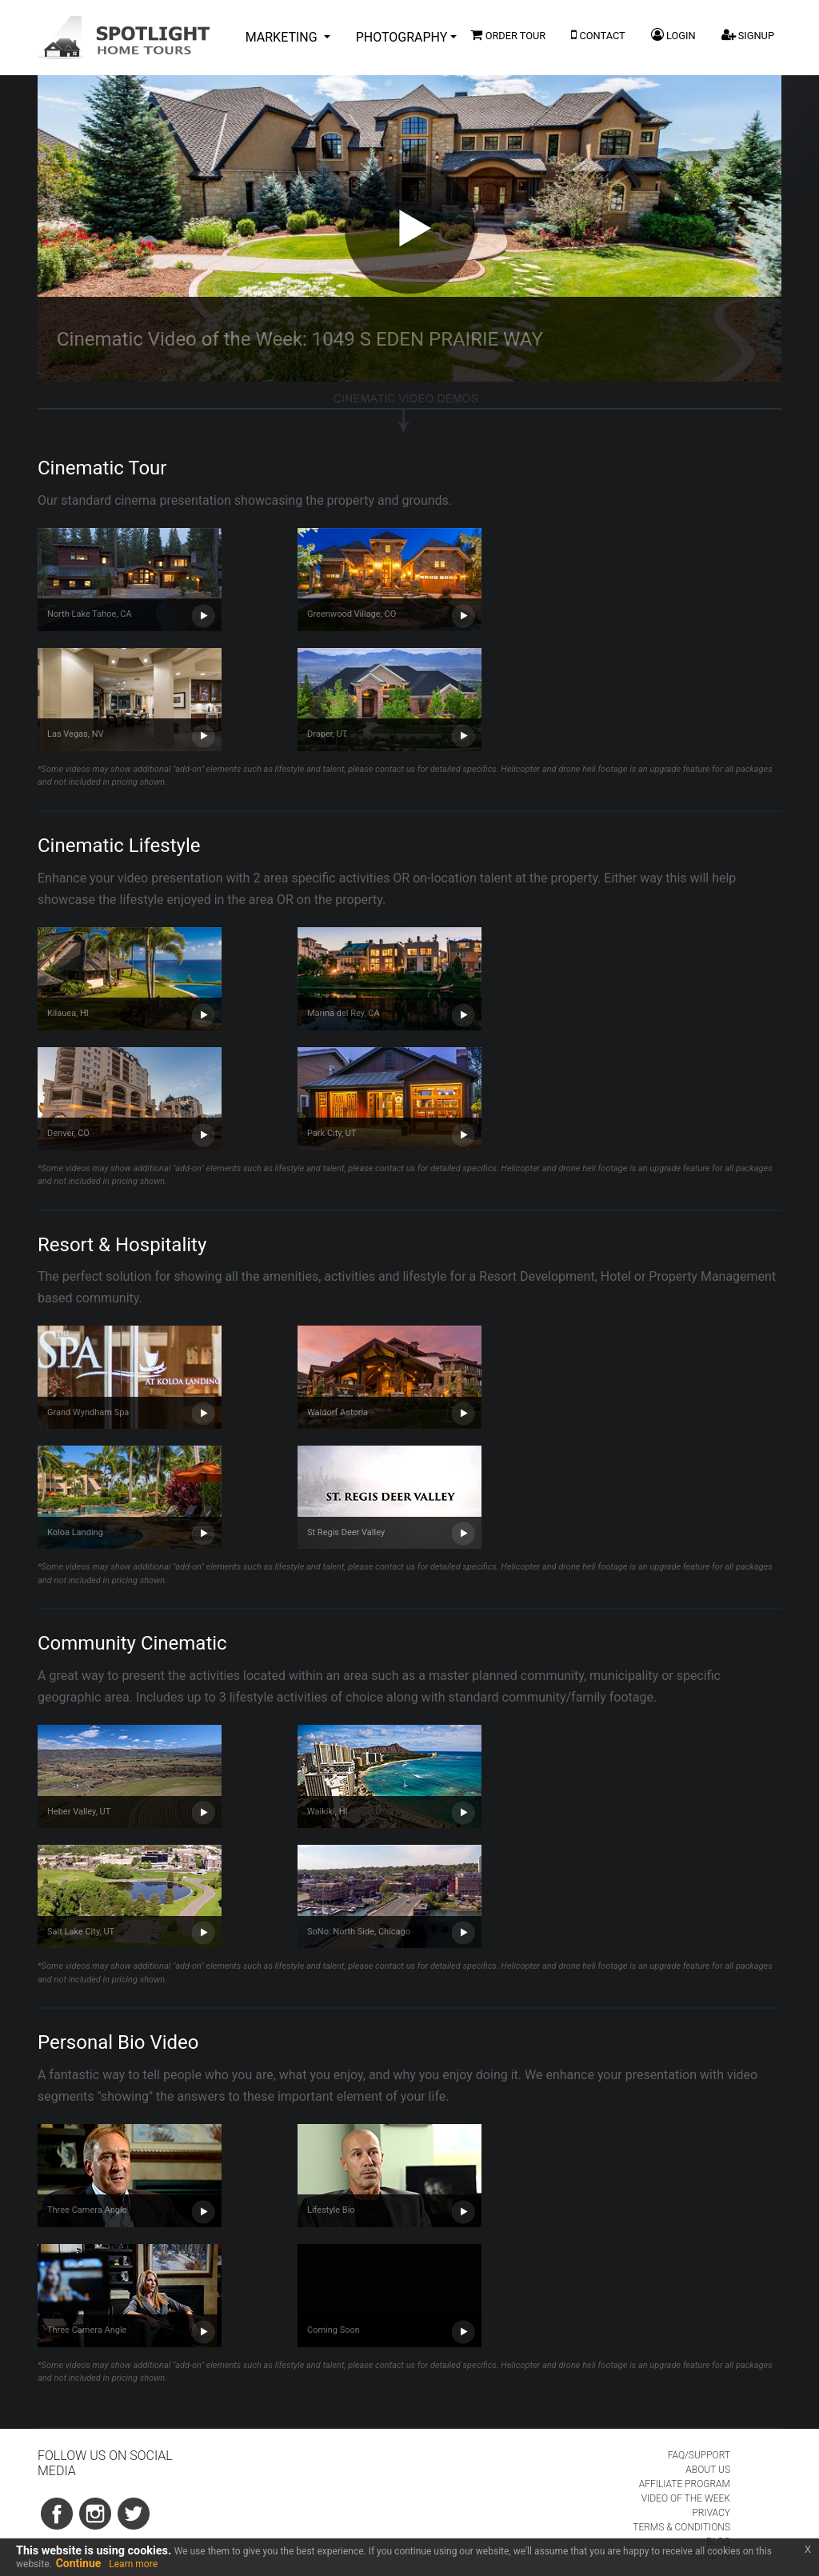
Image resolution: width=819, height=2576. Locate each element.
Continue (79, 2563)
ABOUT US (707, 2469)
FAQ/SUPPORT (699, 2455)
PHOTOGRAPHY (402, 37)
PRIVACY (711, 2512)
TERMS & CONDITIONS (681, 2527)
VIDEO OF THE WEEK (685, 2498)
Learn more (133, 2564)
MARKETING (283, 37)
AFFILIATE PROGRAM (684, 2484)
